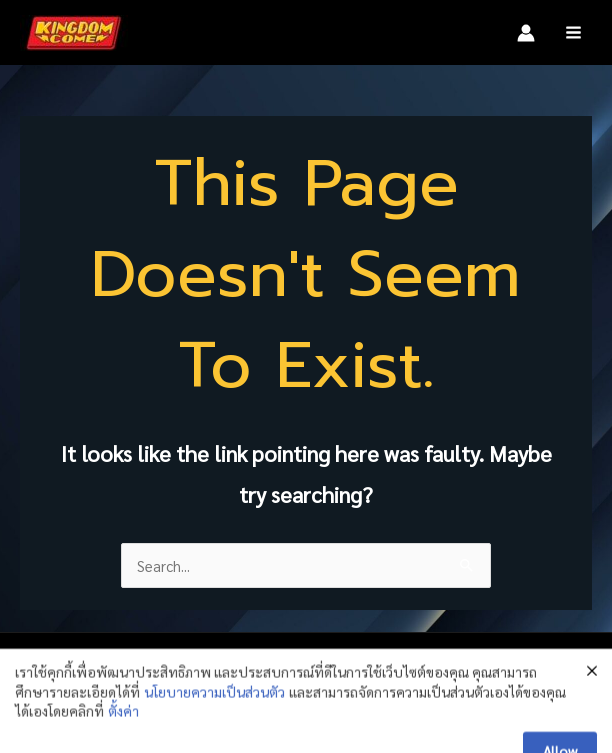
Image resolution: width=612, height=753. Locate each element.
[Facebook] (443, 670)
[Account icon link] (526, 33)
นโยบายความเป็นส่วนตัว (214, 731)
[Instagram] (483, 670)
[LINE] (523, 670)
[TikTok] (563, 670)
